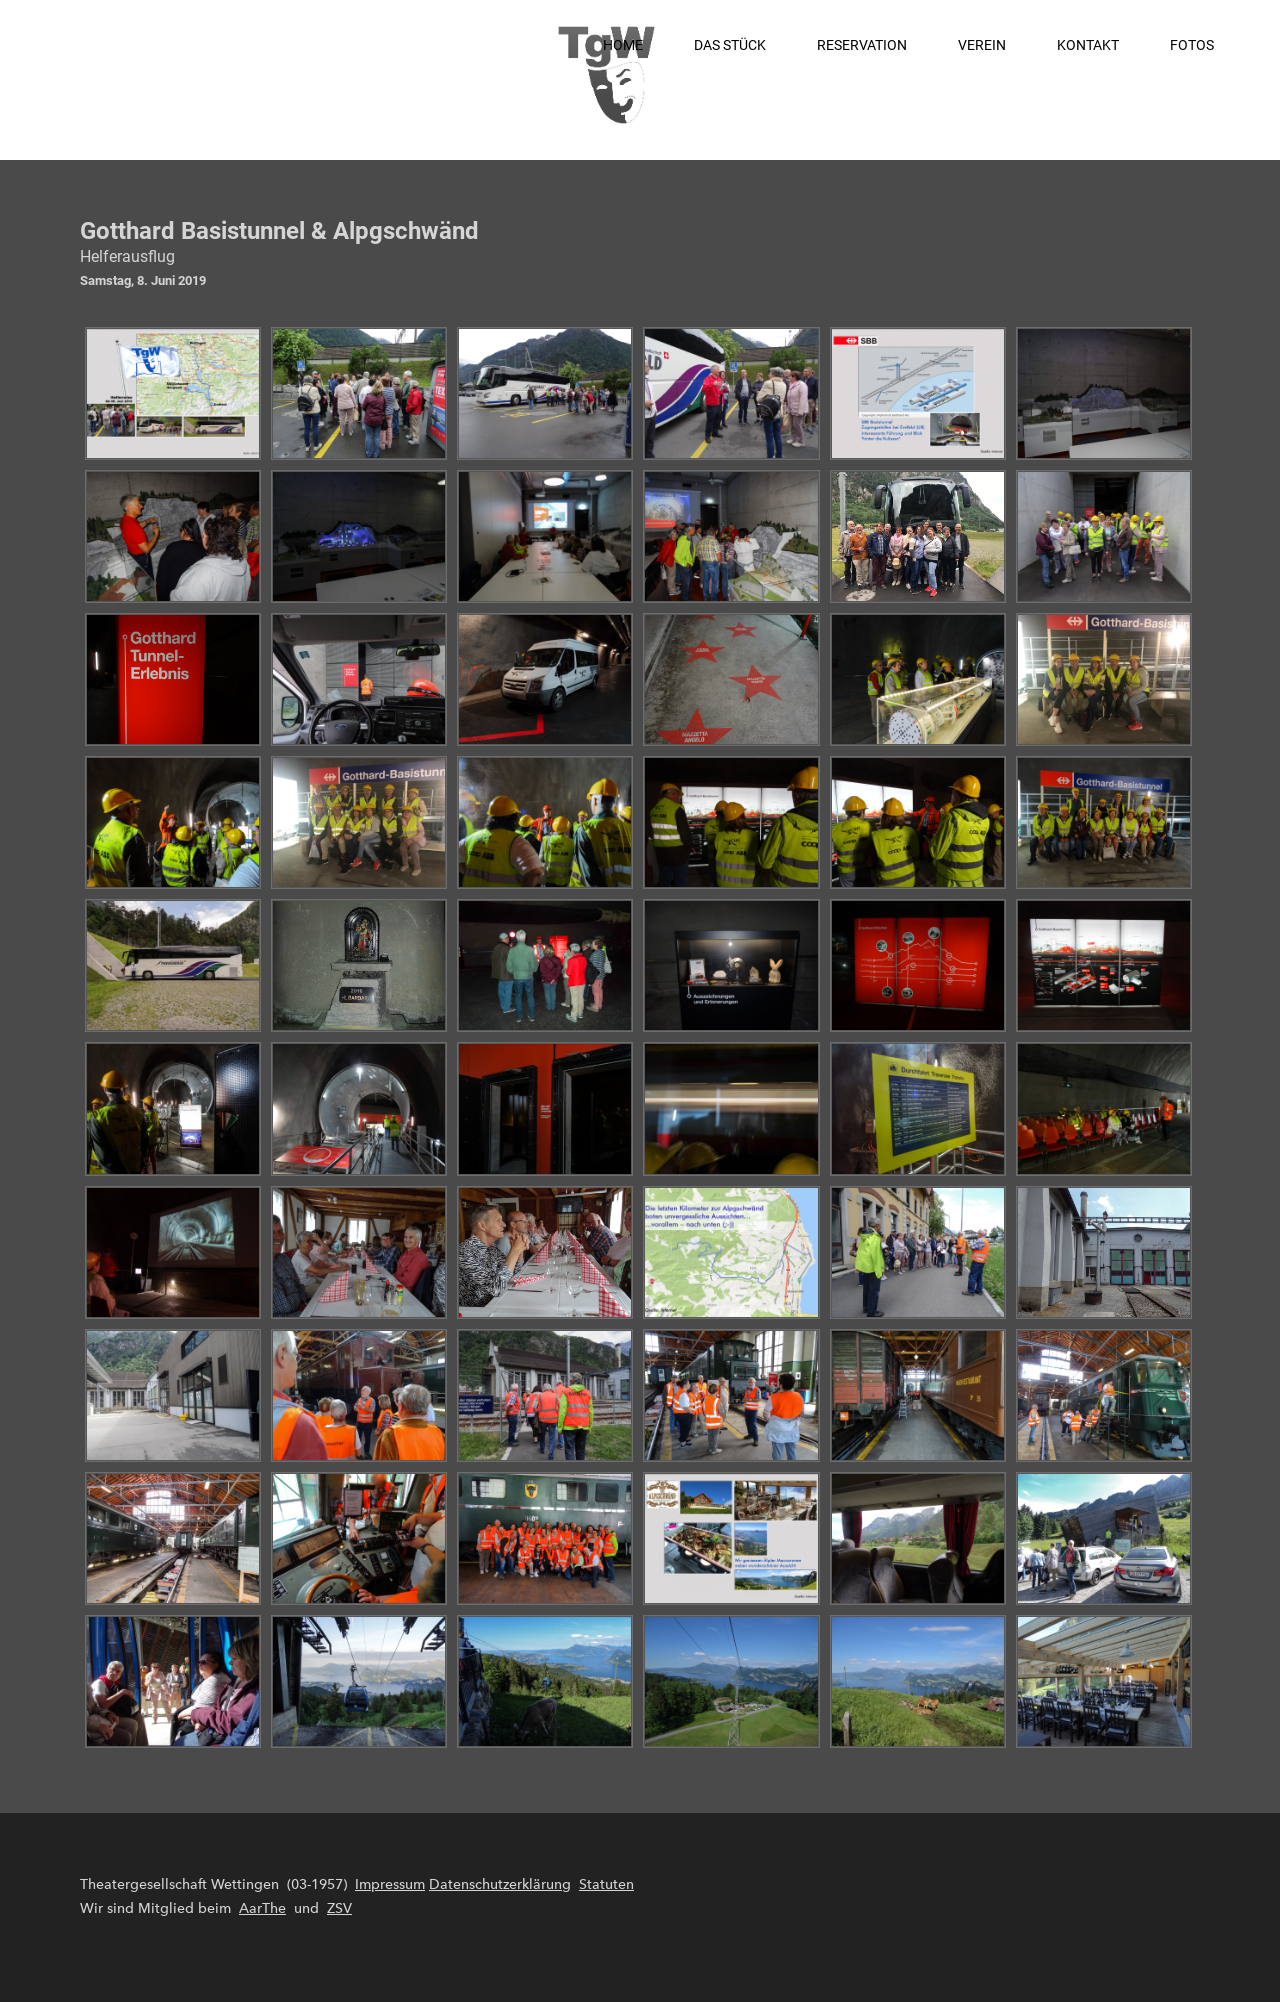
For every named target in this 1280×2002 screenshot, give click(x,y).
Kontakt (1088, 45)
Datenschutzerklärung (500, 1884)
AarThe (262, 1908)
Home (623, 45)
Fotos (1192, 45)
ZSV (339, 1908)
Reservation (862, 45)
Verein (982, 45)
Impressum (390, 1884)
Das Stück (730, 45)
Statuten (606, 1884)
